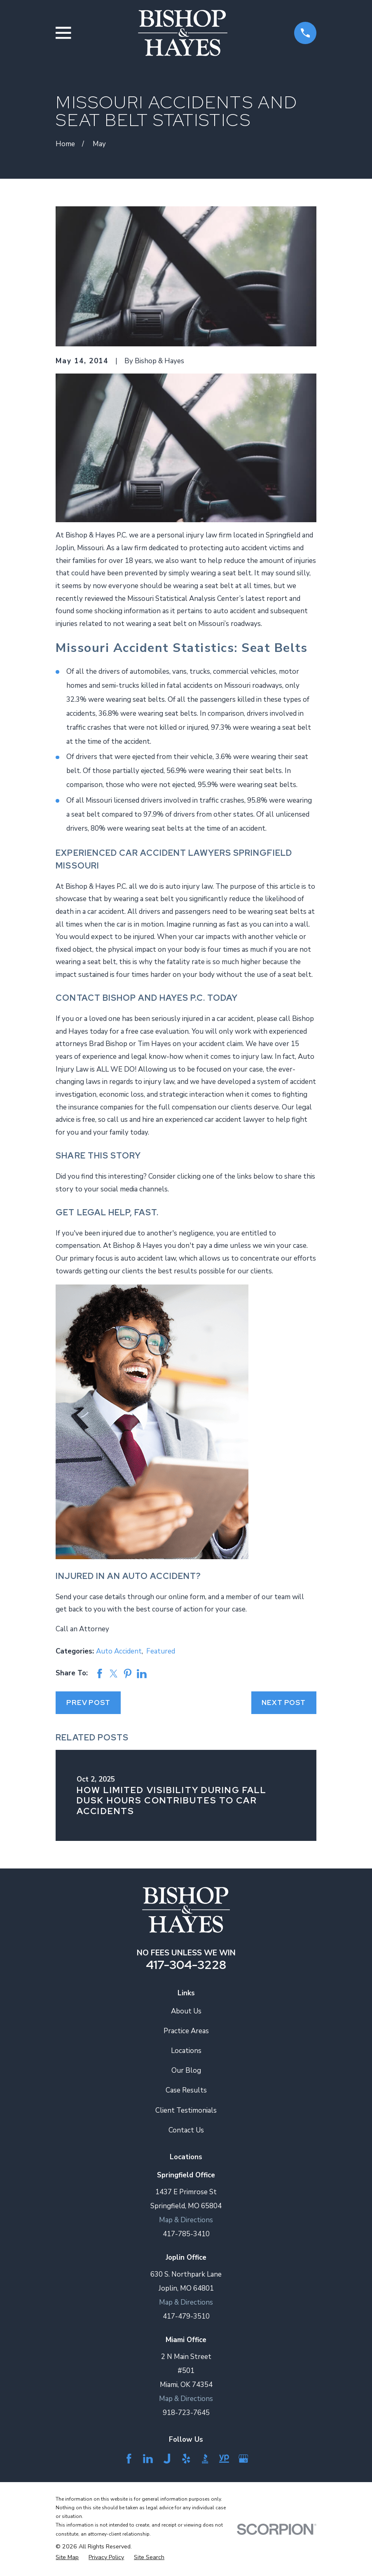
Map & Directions (186, 2220)
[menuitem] (67, 2557)
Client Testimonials (186, 2110)
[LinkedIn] (148, 2459)
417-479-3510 (186, 2316)
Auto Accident (119, 1651)
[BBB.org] (205, 2459)
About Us (186, 2011)
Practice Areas (186, 2031)
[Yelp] (186, 2459)
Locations (186, 2050)
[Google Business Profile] (243, 2459)
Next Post (284, 1702)
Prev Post (88, 1702)
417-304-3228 (186, 1965)
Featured (160, 1651)
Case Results (186, 2090)
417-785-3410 (186, 2234)
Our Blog (186, 2070)
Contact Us (186, 2130)
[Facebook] (129, 2459)
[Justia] (167, 2459)
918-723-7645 (186, 2412)
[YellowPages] (224, 2459)
